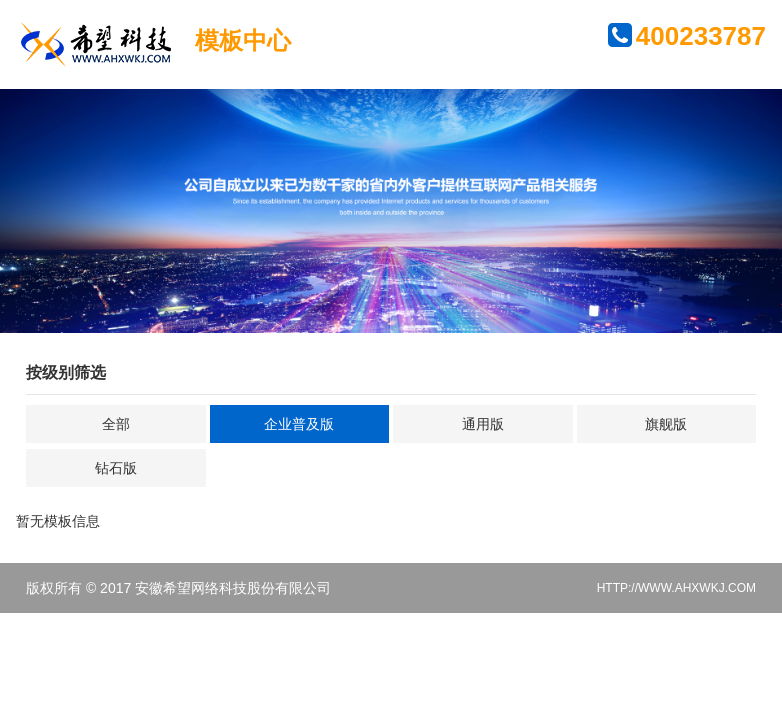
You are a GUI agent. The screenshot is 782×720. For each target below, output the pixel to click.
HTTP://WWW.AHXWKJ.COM (676, 588)
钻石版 (116, 468)
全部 (116, 424)
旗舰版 (666, 424)
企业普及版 (299, 424)
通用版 (483, 424)
